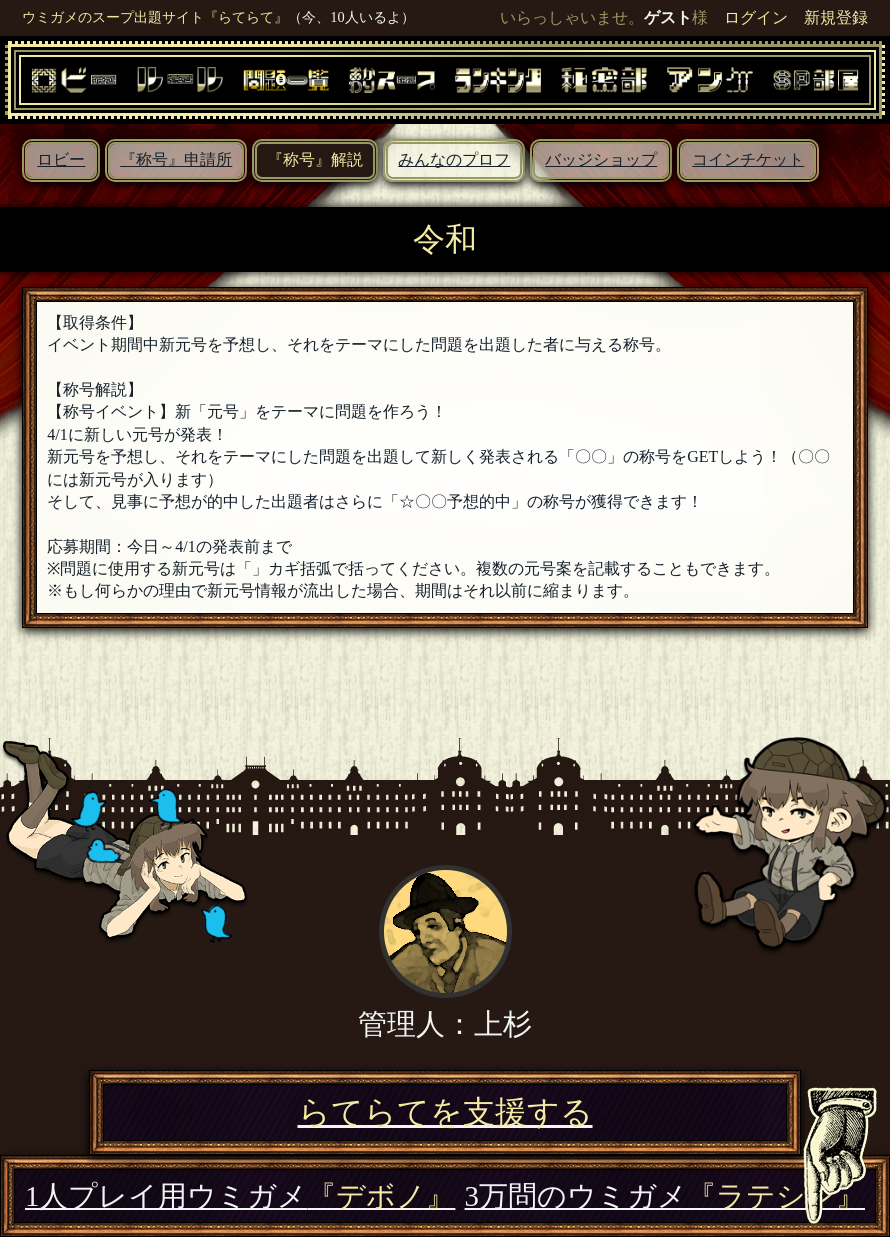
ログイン (756, 17)
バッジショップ (601, 159)
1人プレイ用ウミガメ (240, 1196)
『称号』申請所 (176, 159)
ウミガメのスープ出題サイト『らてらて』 (155, 17)
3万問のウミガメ (665, 1196)
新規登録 (836, 17)
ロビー (61, 159)
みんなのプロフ (454, 159)
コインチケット (748, 159)
